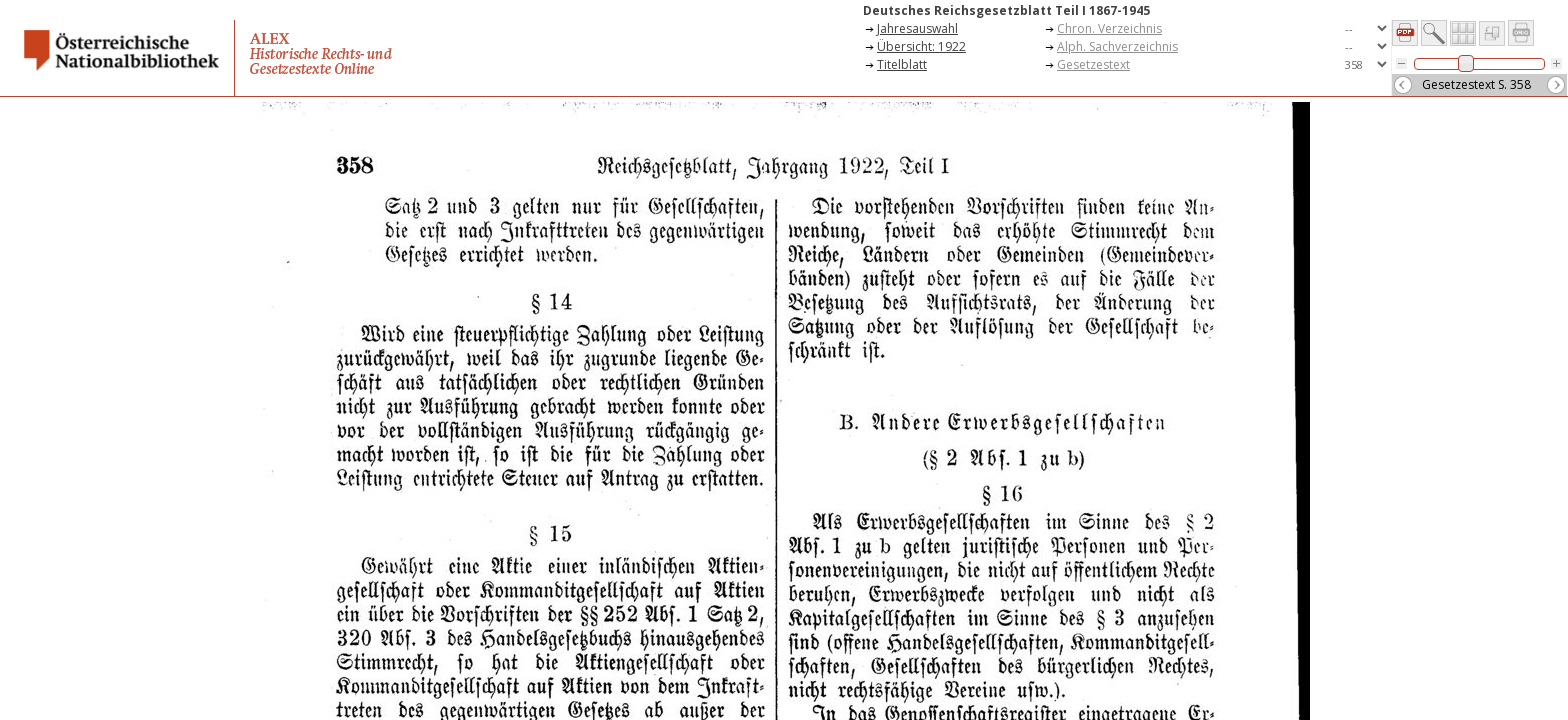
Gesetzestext (1093, 64)
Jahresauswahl (917, 28)
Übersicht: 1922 (921, 46)
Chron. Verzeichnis (1109, 28)
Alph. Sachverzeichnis (1117, 46)
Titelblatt (902, 64)
